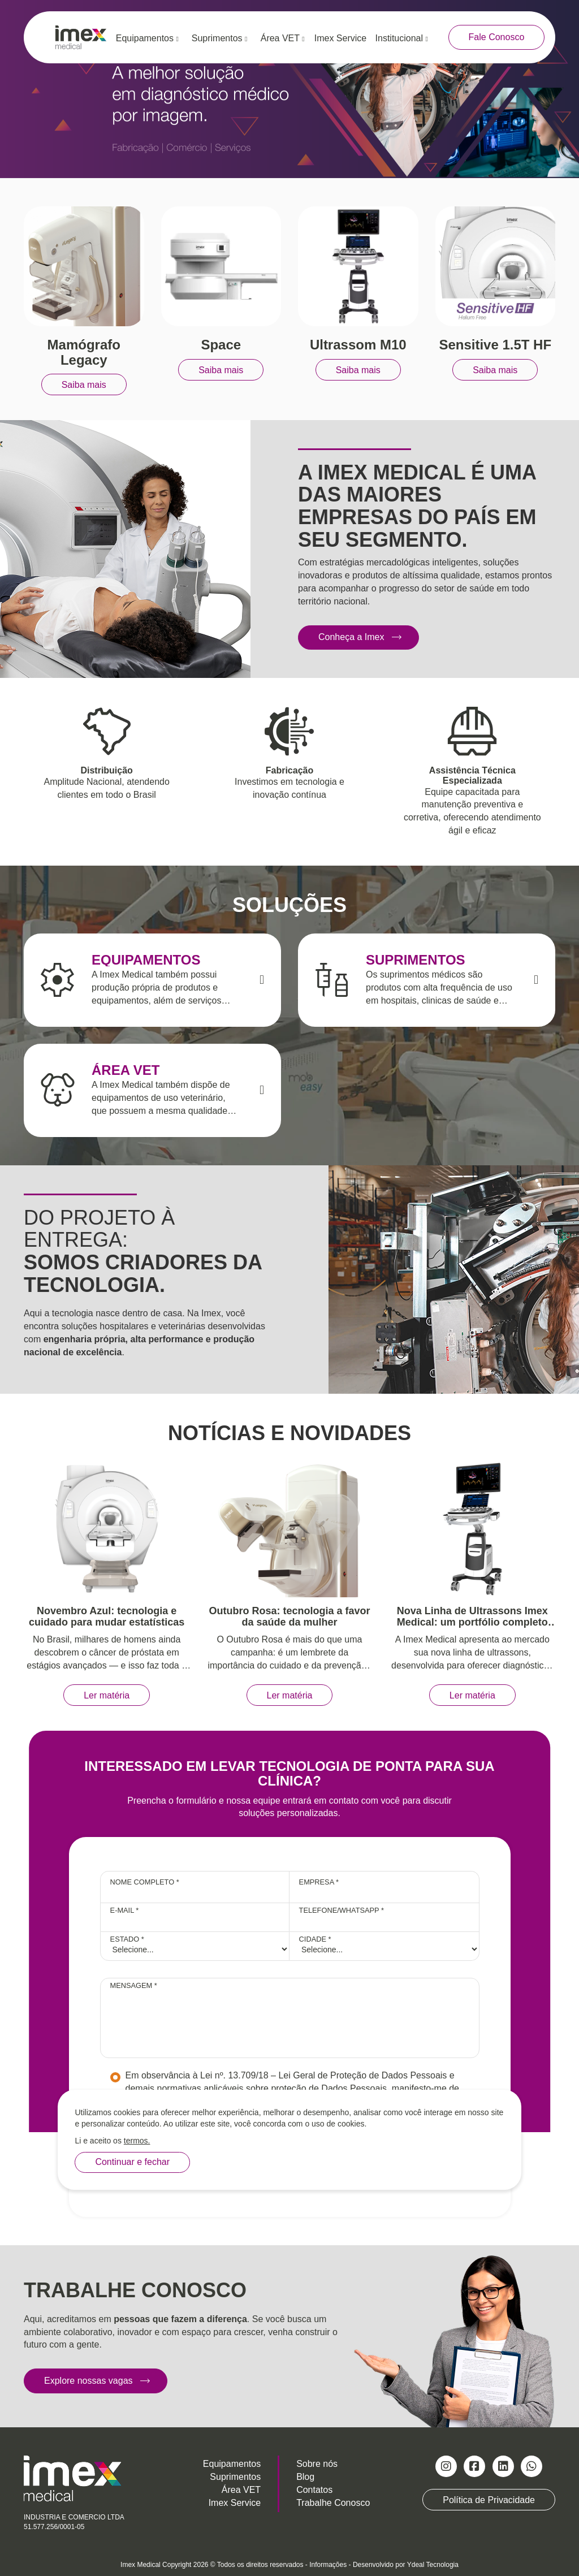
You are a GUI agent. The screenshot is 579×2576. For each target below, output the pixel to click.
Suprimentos (220, 38)
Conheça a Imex (351, 637)
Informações (328, 2565)
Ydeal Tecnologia (433, 2565)
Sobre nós (317, 2464)
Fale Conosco (497, 37)
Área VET (283, 38)
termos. (137, 2140)
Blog (305, 2477)
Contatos (314, 2490)
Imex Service (340, 38)
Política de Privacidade (489, 2500)
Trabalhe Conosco (333, 2503)
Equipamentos (147, 38)
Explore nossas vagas (88, 2380)
